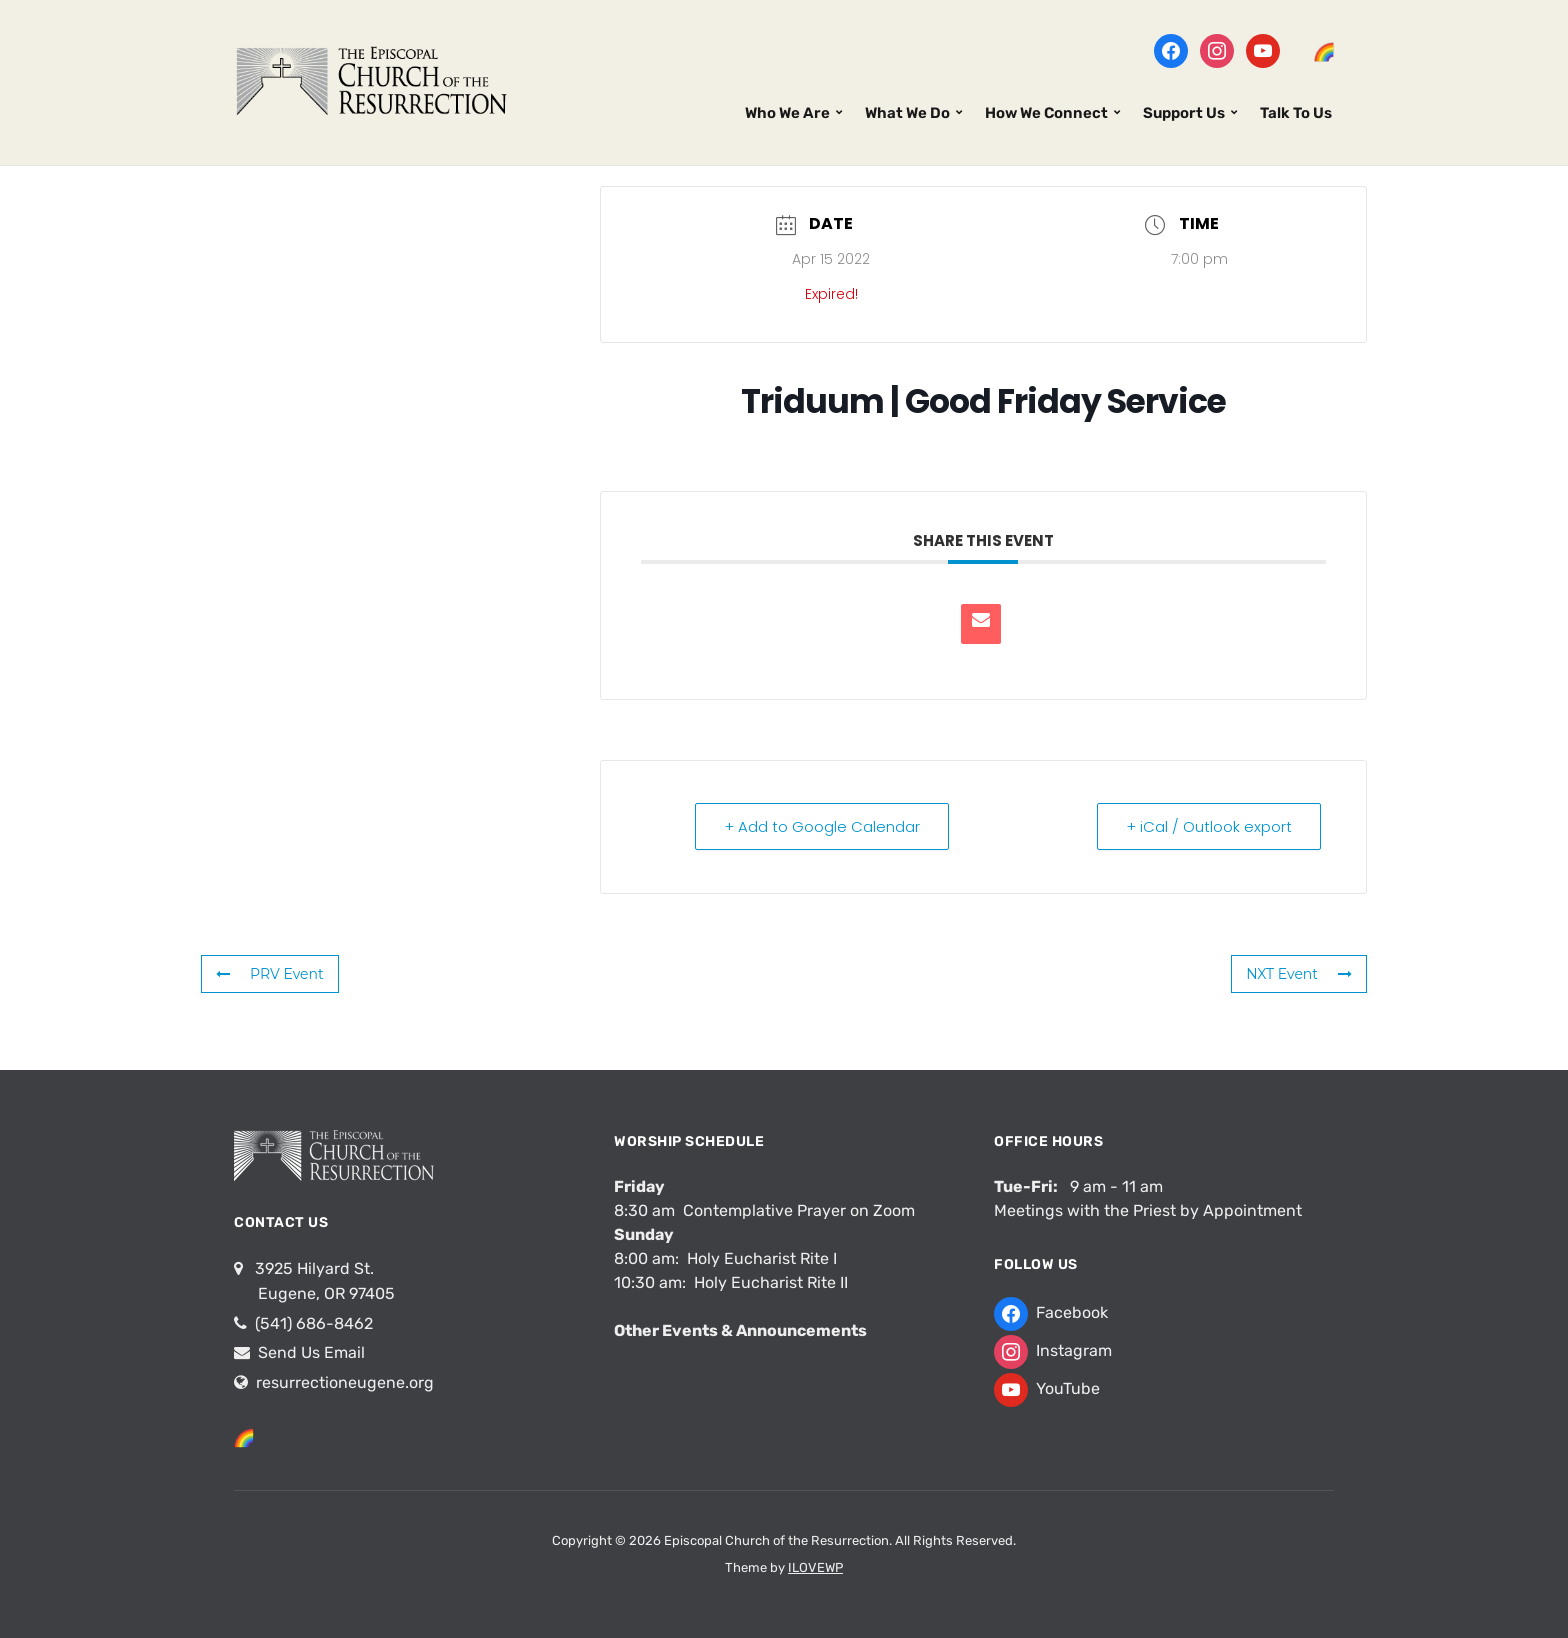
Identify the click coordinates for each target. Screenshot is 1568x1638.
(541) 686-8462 (312, 1323)
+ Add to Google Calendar (822, 826)
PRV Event (270, 974)
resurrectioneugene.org (345, 1382)
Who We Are (787, 113)
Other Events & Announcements (740, 1330)
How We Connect (1046, 113)
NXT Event (1299, 974)
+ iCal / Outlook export (1209, 826)
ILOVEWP (815, 1567)
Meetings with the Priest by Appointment (1148, 1210)
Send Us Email (309, 1352)
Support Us (1184, 113)
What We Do (907, 113)
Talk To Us (1296, 113)
